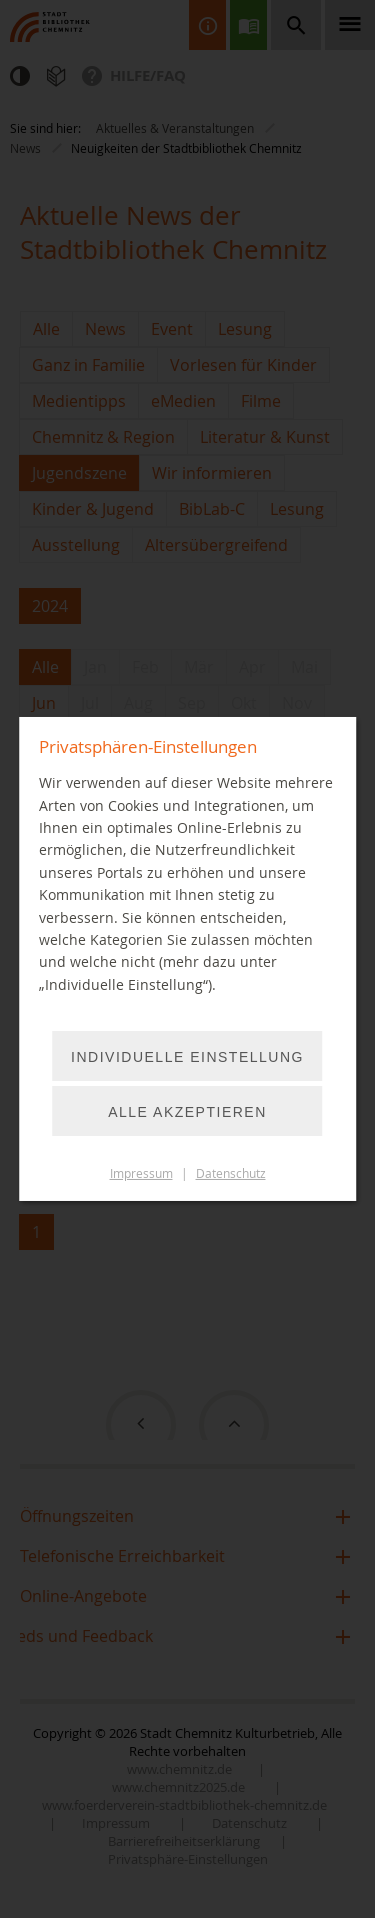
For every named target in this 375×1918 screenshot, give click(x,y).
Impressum (141, 1173)
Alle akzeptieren (187, 1112)
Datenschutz (231, 1173)
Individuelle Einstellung (187, 1057)
